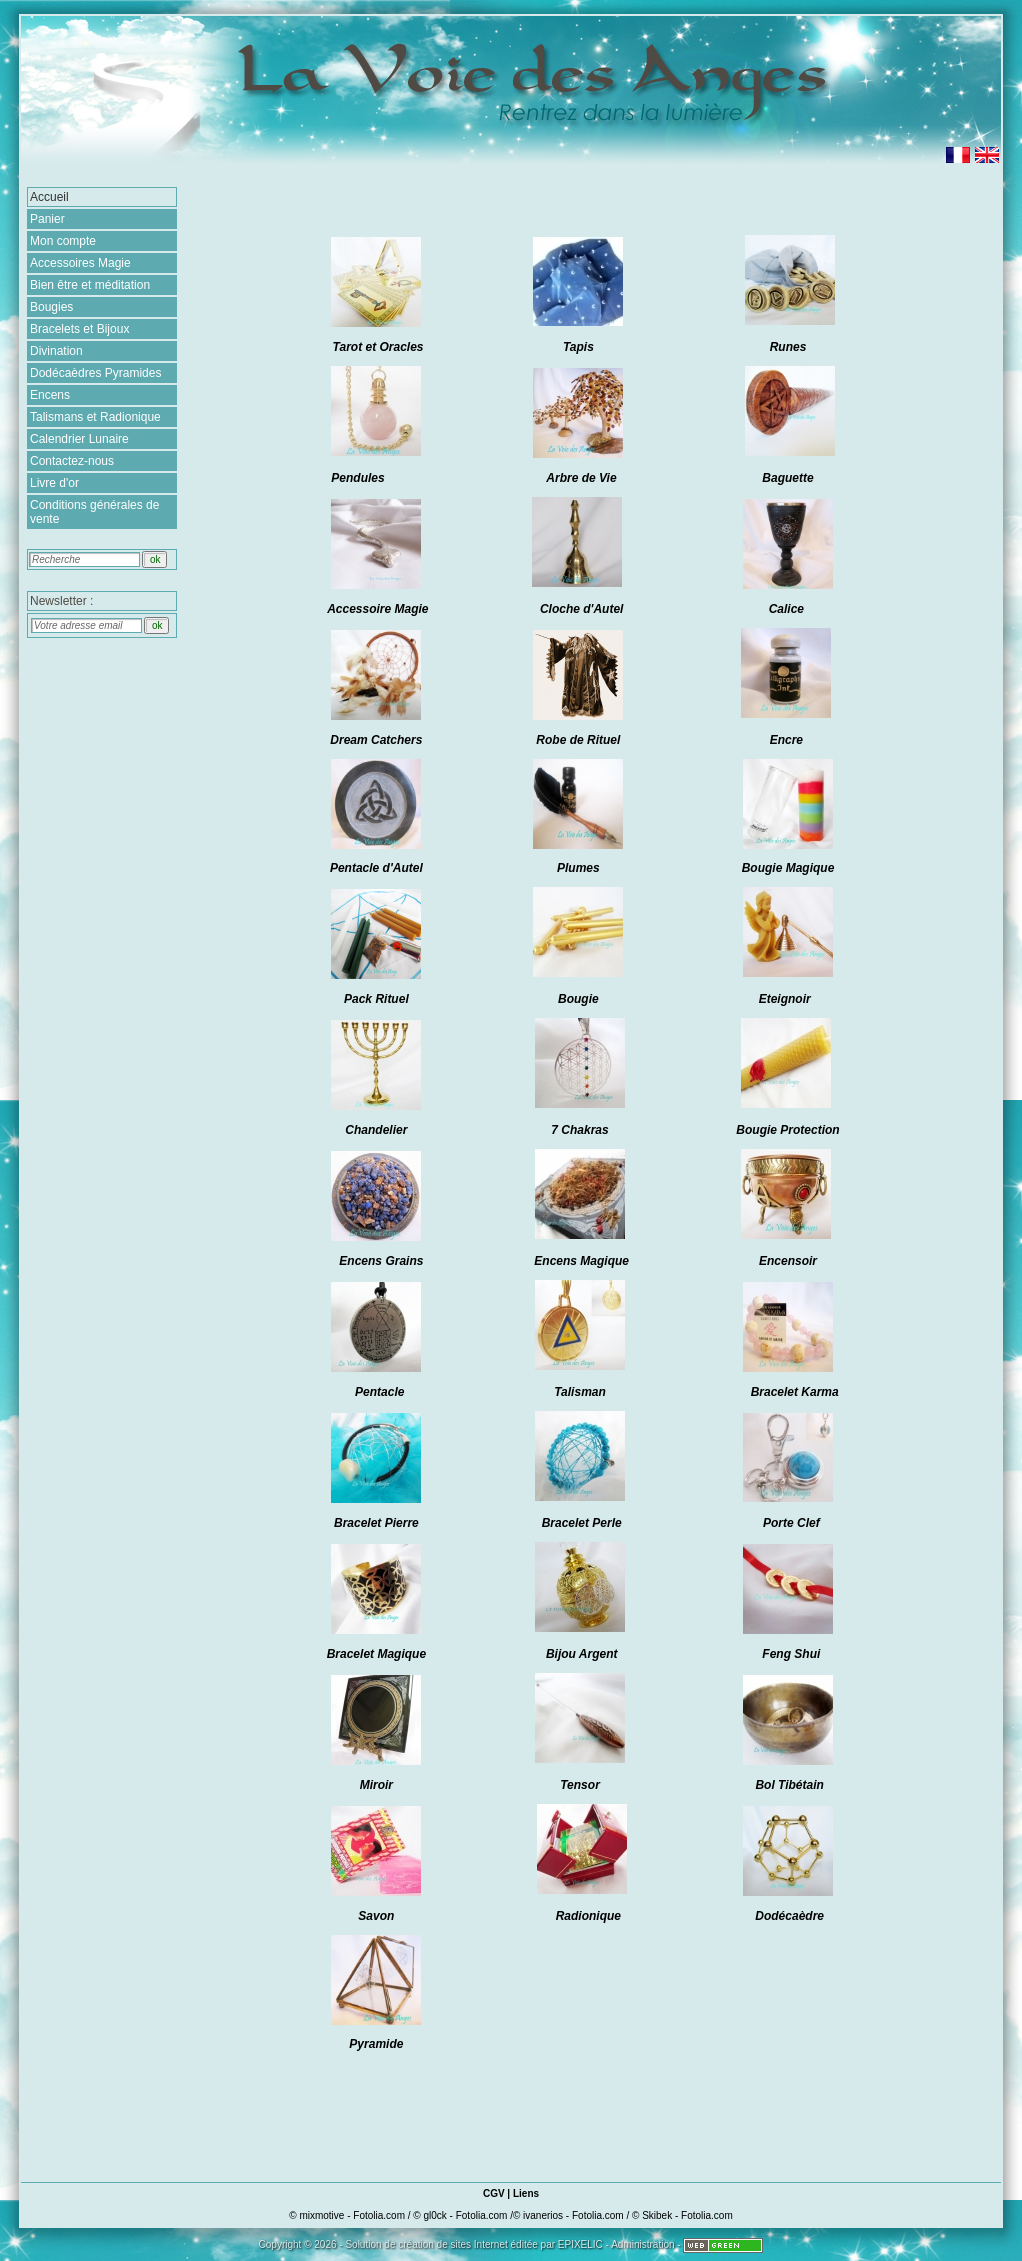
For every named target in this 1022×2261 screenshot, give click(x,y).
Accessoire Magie (377, 609)
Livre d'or (54, 483)
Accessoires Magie (80, 263)
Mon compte (63, 241)
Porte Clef (791, 1523)
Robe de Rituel (578, 740)
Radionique (588, 1916)
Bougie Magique (788, 868)
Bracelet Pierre (376, 1523)
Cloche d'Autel (582, 609)
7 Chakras (579, 1130)
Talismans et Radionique (95, 417)
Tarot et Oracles (378, 347)
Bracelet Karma (795, 1392)
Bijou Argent (582, 1654)
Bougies (51, 307)
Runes (788, 347)
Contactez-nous (72, 461)
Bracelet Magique (376, 1654)
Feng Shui (791, 1654)
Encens (50, 395)
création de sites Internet (453, 2244)
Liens (526, 2193)
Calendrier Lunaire (79, 439)
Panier (47, 219)
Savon (376, 1916)
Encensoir (788, 1261)
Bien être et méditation (90, 285)
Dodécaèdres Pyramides (95, 373)
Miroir (376, 1785)
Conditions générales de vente (94, 512)
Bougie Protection (787, 1130)
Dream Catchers (376, 740)
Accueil (49, 197)
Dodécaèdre (789, 1916)
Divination (56, 351)
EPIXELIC (580, 2244)
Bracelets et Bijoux (79, 329)
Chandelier (376, 1130)
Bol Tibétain (789, 1785)
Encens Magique (581, 1261)
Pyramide (376, 2044)
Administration (642, 2244)
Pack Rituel (376, 999)
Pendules (357, 478)
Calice (786, 609)
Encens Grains (381, 1261)
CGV (494, 2193)
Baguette (787, 478)
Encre (786, 740)
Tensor (581, 1785)
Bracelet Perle (582, 1523)
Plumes (578, 868)
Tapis (578, 347)
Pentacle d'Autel (376, 868)
